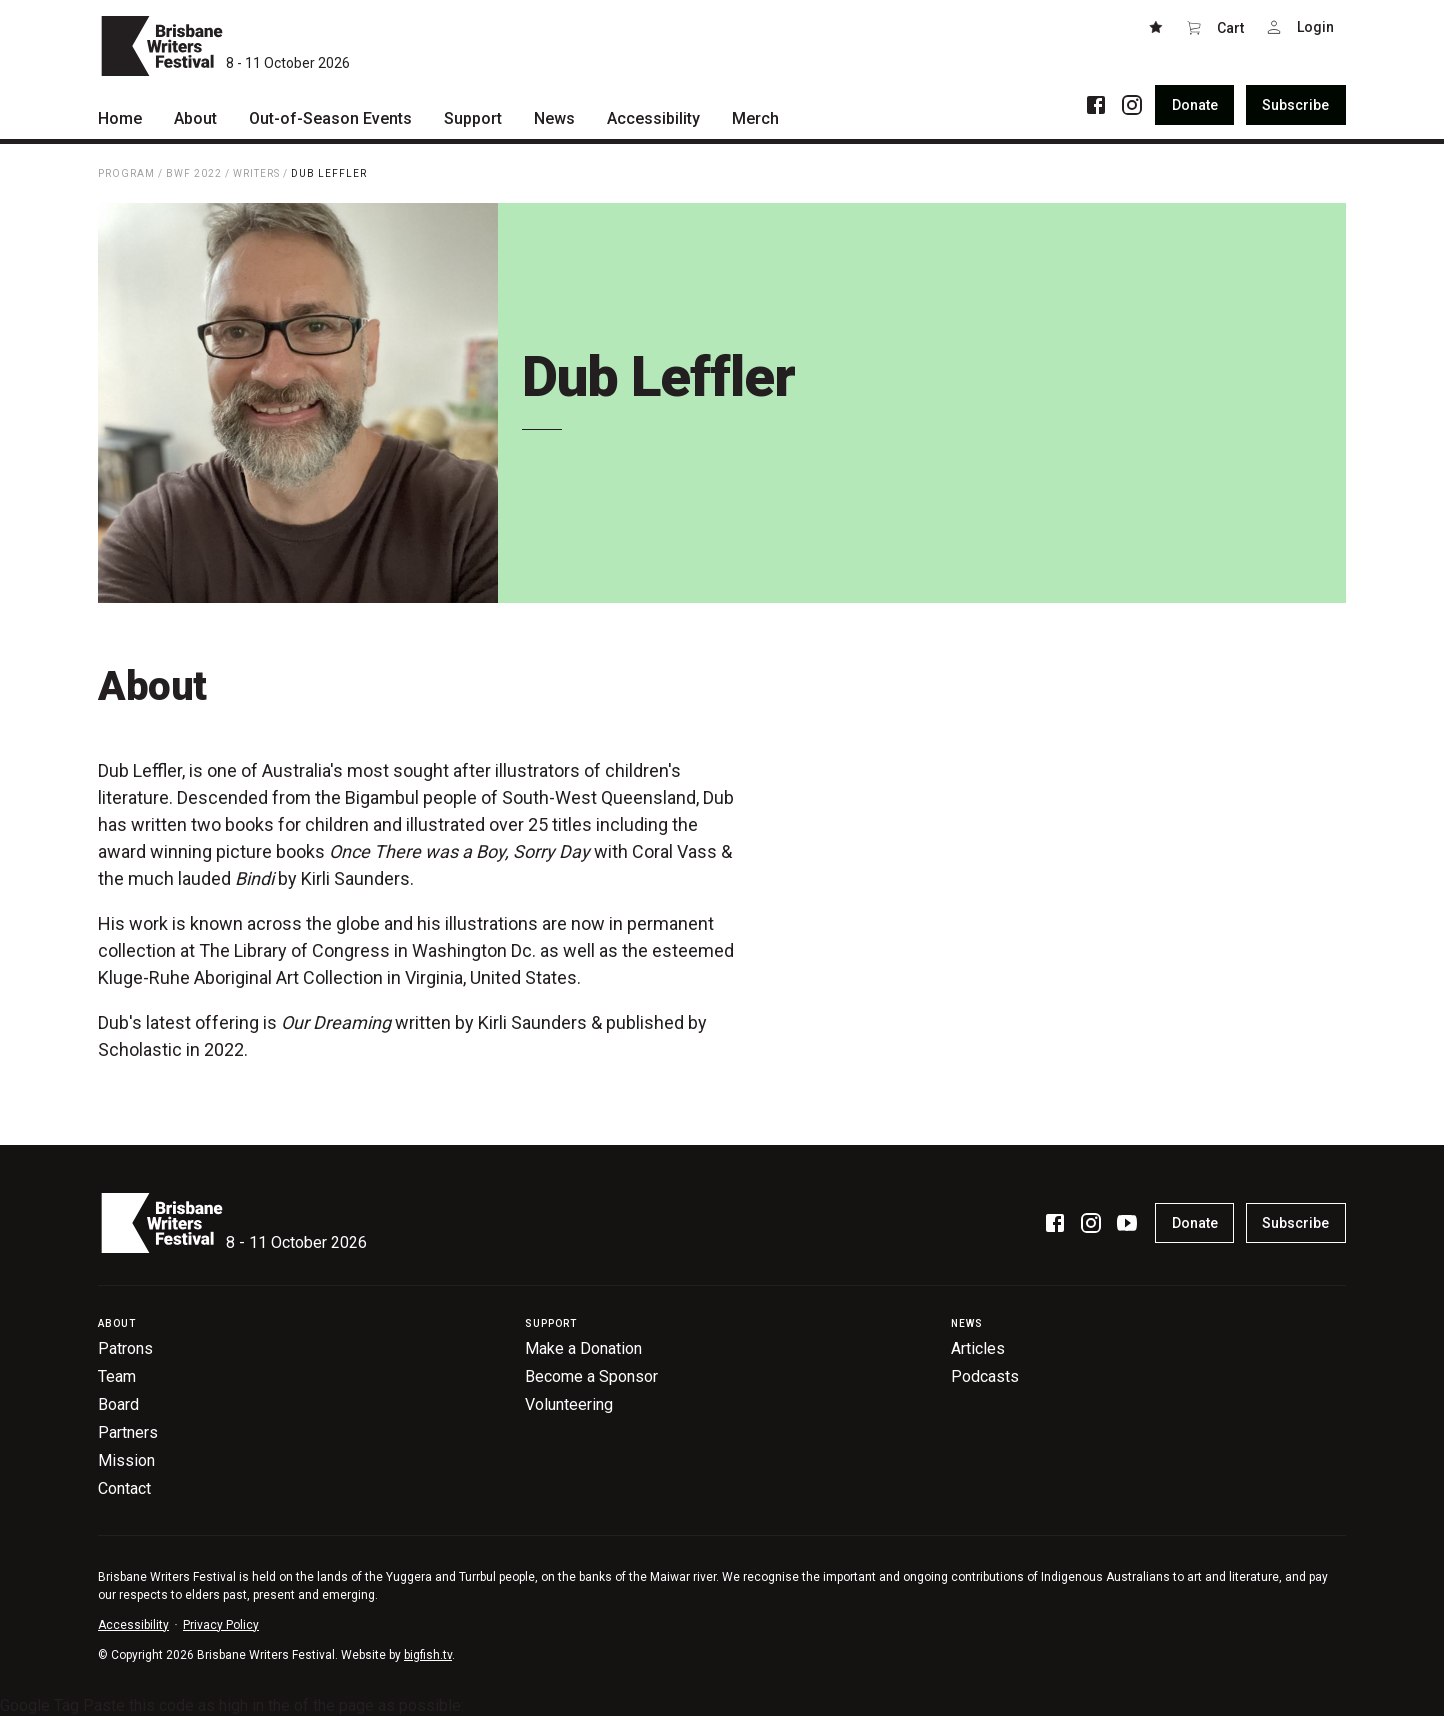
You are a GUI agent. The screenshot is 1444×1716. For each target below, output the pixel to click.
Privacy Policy (221, 1625)
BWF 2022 (194, 173)
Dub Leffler (329, 173)
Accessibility (133, 1625)
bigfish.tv (428, 1655)
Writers (256, 173)
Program (126, 173)
